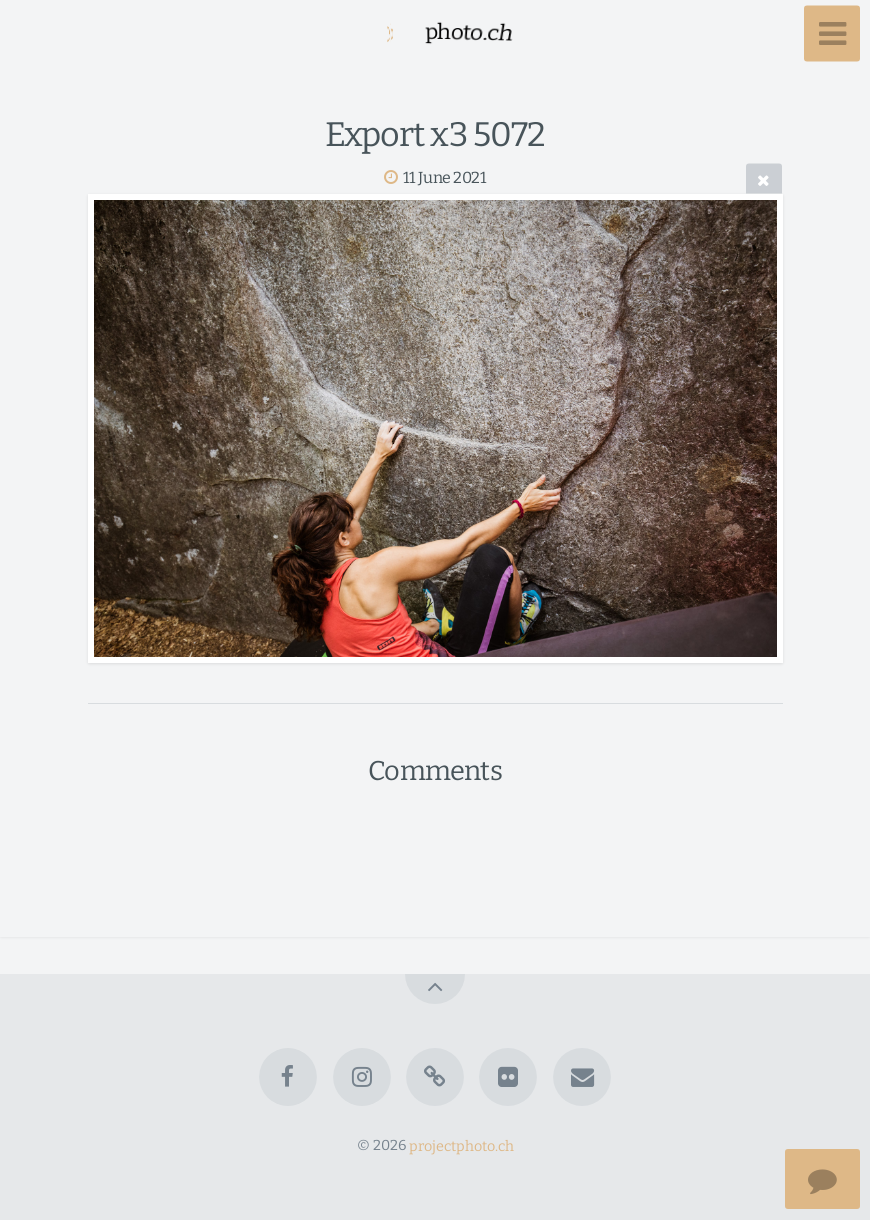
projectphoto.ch (461, 1145)
